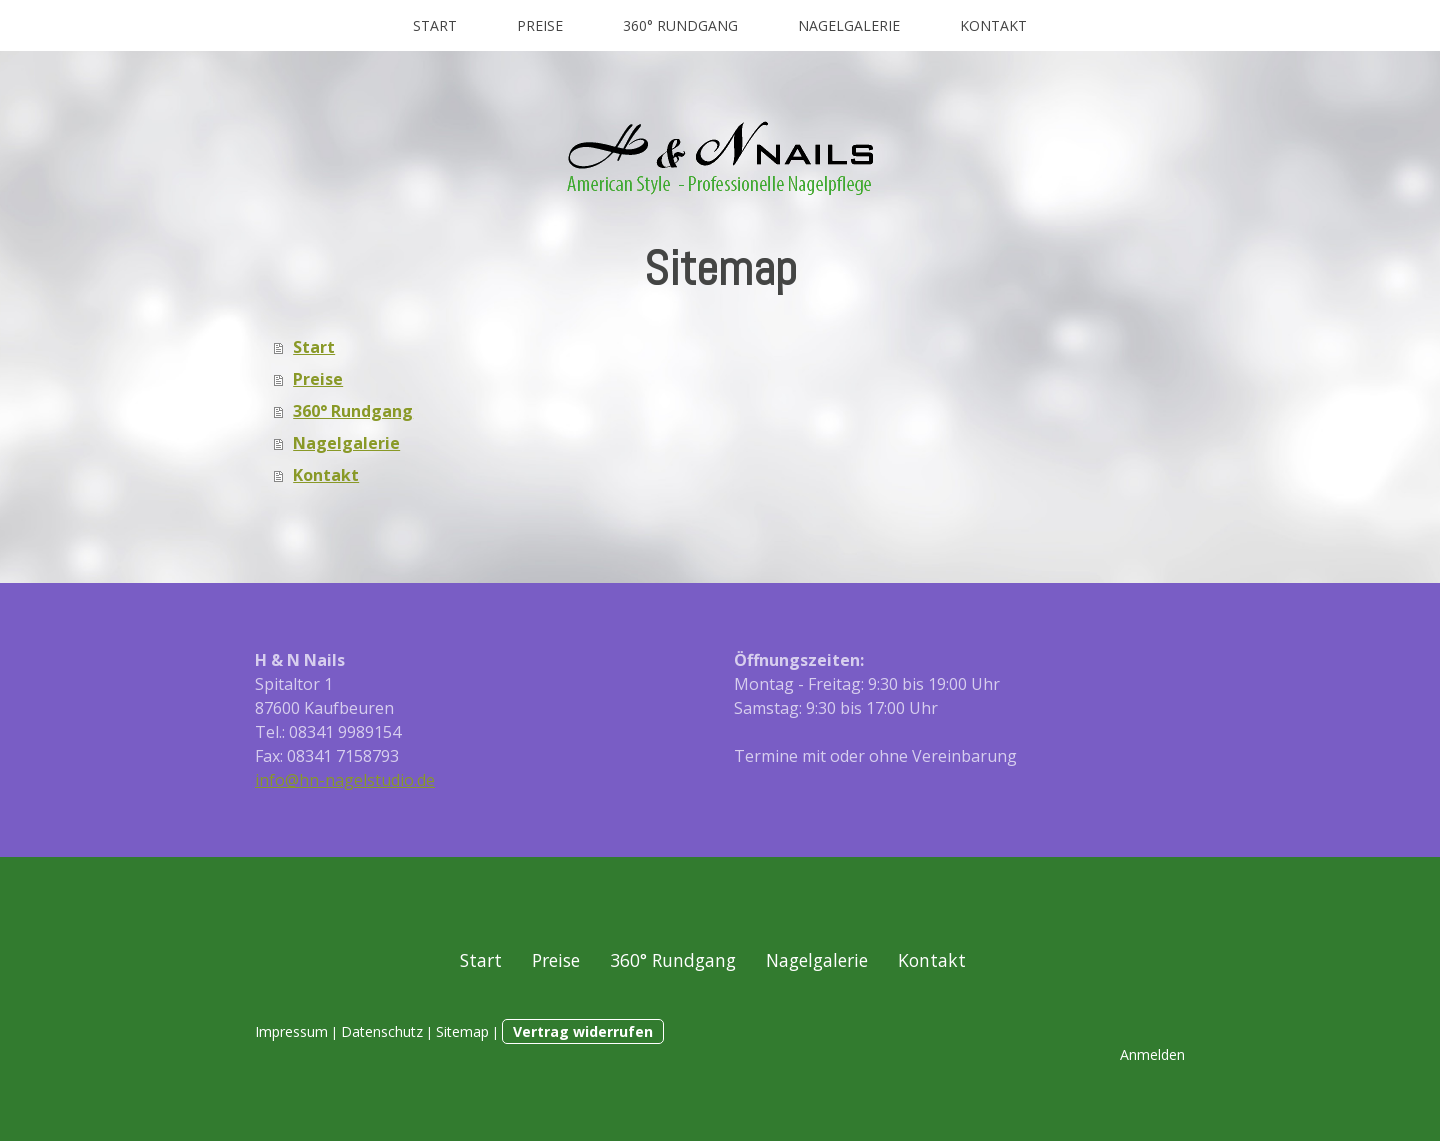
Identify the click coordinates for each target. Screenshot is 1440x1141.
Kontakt (993, 25)
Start (435, 25)
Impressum (291, 1031)
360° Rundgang (680, 25)
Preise (540, 25)
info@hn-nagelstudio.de (345, 780)
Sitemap (462, 1031)
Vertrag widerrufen (583, 1031)
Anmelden (1152, 1054)
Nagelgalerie (849, 25)
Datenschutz (382, 1031)
